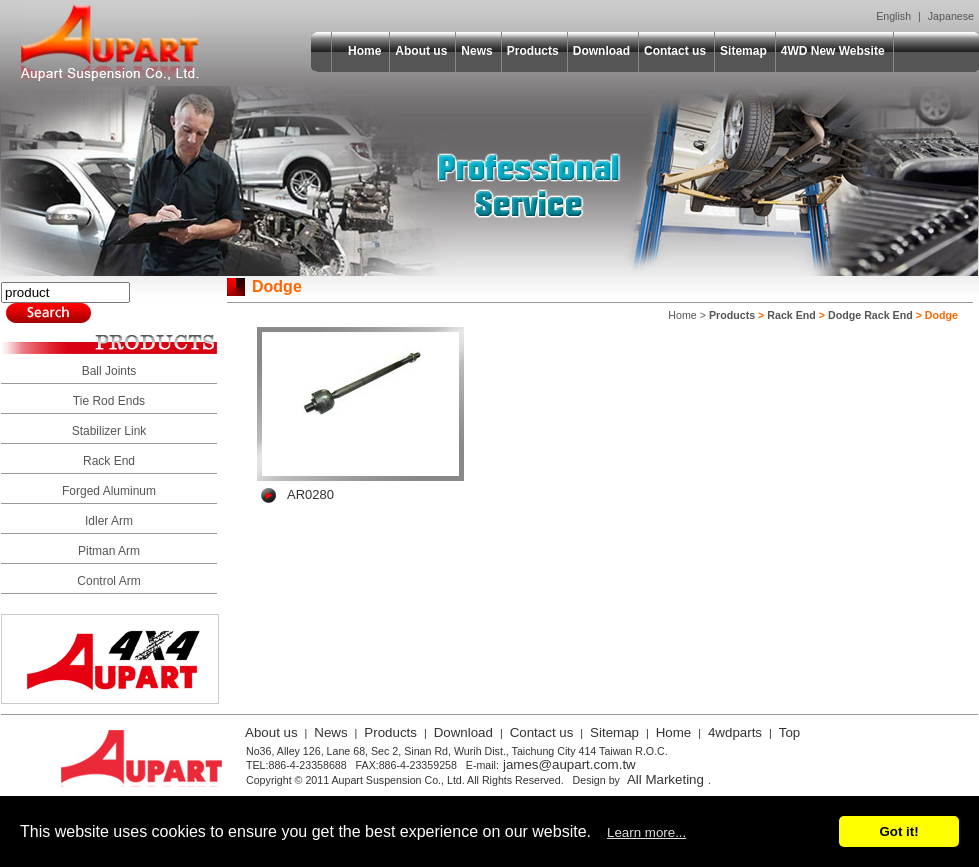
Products (533, 51)
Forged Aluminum (109, 491)
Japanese (951, 16)
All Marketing (665, 779)
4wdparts (735, 732)
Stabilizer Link (109, 431)
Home (364, 51)
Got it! (898, 831)
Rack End (109, 461)
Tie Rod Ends (109, 401)
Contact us (675, 51)
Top (790, 732)
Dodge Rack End (870, 315)
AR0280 (310, 494)
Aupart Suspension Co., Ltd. (110, 43)
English (893, 16)
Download (601, 51)
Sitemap (743, 51)
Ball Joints (109, 371)
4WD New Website (833, 51)
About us (421, 51)
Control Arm (108, 581)
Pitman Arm (109, 551)
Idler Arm (109, 521)
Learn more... (646, 832)
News (476, 51)
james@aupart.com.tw (569, 764)
